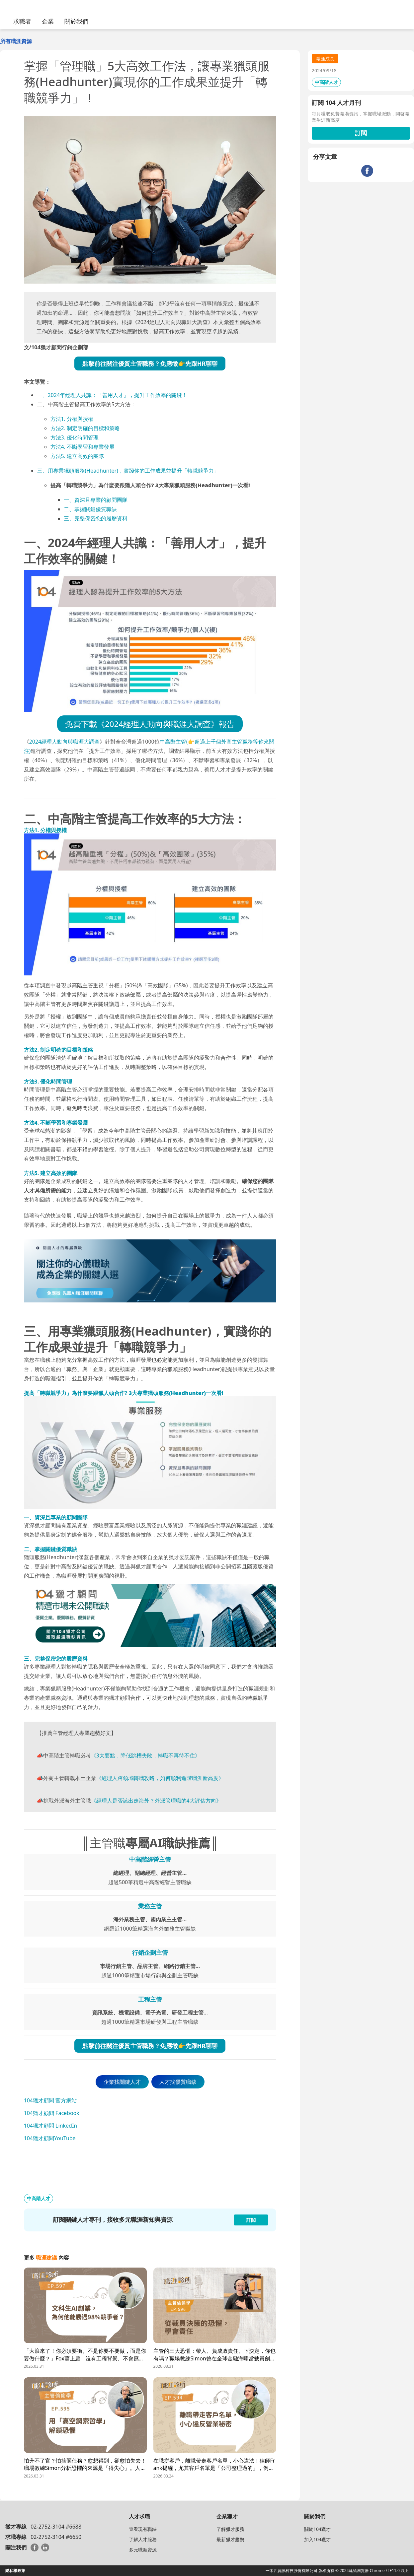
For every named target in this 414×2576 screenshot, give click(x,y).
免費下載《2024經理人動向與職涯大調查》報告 (150, 723)
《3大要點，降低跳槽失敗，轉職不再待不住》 (145, 1755)
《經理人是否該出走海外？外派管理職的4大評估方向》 (156, 1800)
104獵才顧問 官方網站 (50, 2100)
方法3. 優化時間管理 (74, 437)
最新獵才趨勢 (230, 2539)
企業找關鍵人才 (122, 2081)
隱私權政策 (15, 2570)
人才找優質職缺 (178, 2081)
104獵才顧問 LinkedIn (50, 2125)
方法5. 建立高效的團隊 (77, 456)
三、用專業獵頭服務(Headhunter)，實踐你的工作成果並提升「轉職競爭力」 (128, 470)
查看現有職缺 (143, 2529)
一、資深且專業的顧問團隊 (95, 499)
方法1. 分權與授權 (72, 419)
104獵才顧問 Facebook (51, 2113)
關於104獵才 (317, 2529)
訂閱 (361, 133)
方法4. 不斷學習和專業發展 (82, 446)
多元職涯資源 (143, 2549)
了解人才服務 (143, 2539)
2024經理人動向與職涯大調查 (64, 741)
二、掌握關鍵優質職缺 (90, 509)
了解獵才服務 (230, 2529)
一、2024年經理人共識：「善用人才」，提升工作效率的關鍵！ (112, 395)
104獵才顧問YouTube (50, 2138)
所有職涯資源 (16, 41)
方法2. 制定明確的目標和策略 (85, 428)
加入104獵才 (317, 2539)
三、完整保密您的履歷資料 (95, 518)
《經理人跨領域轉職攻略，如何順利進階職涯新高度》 (160, 1778)
